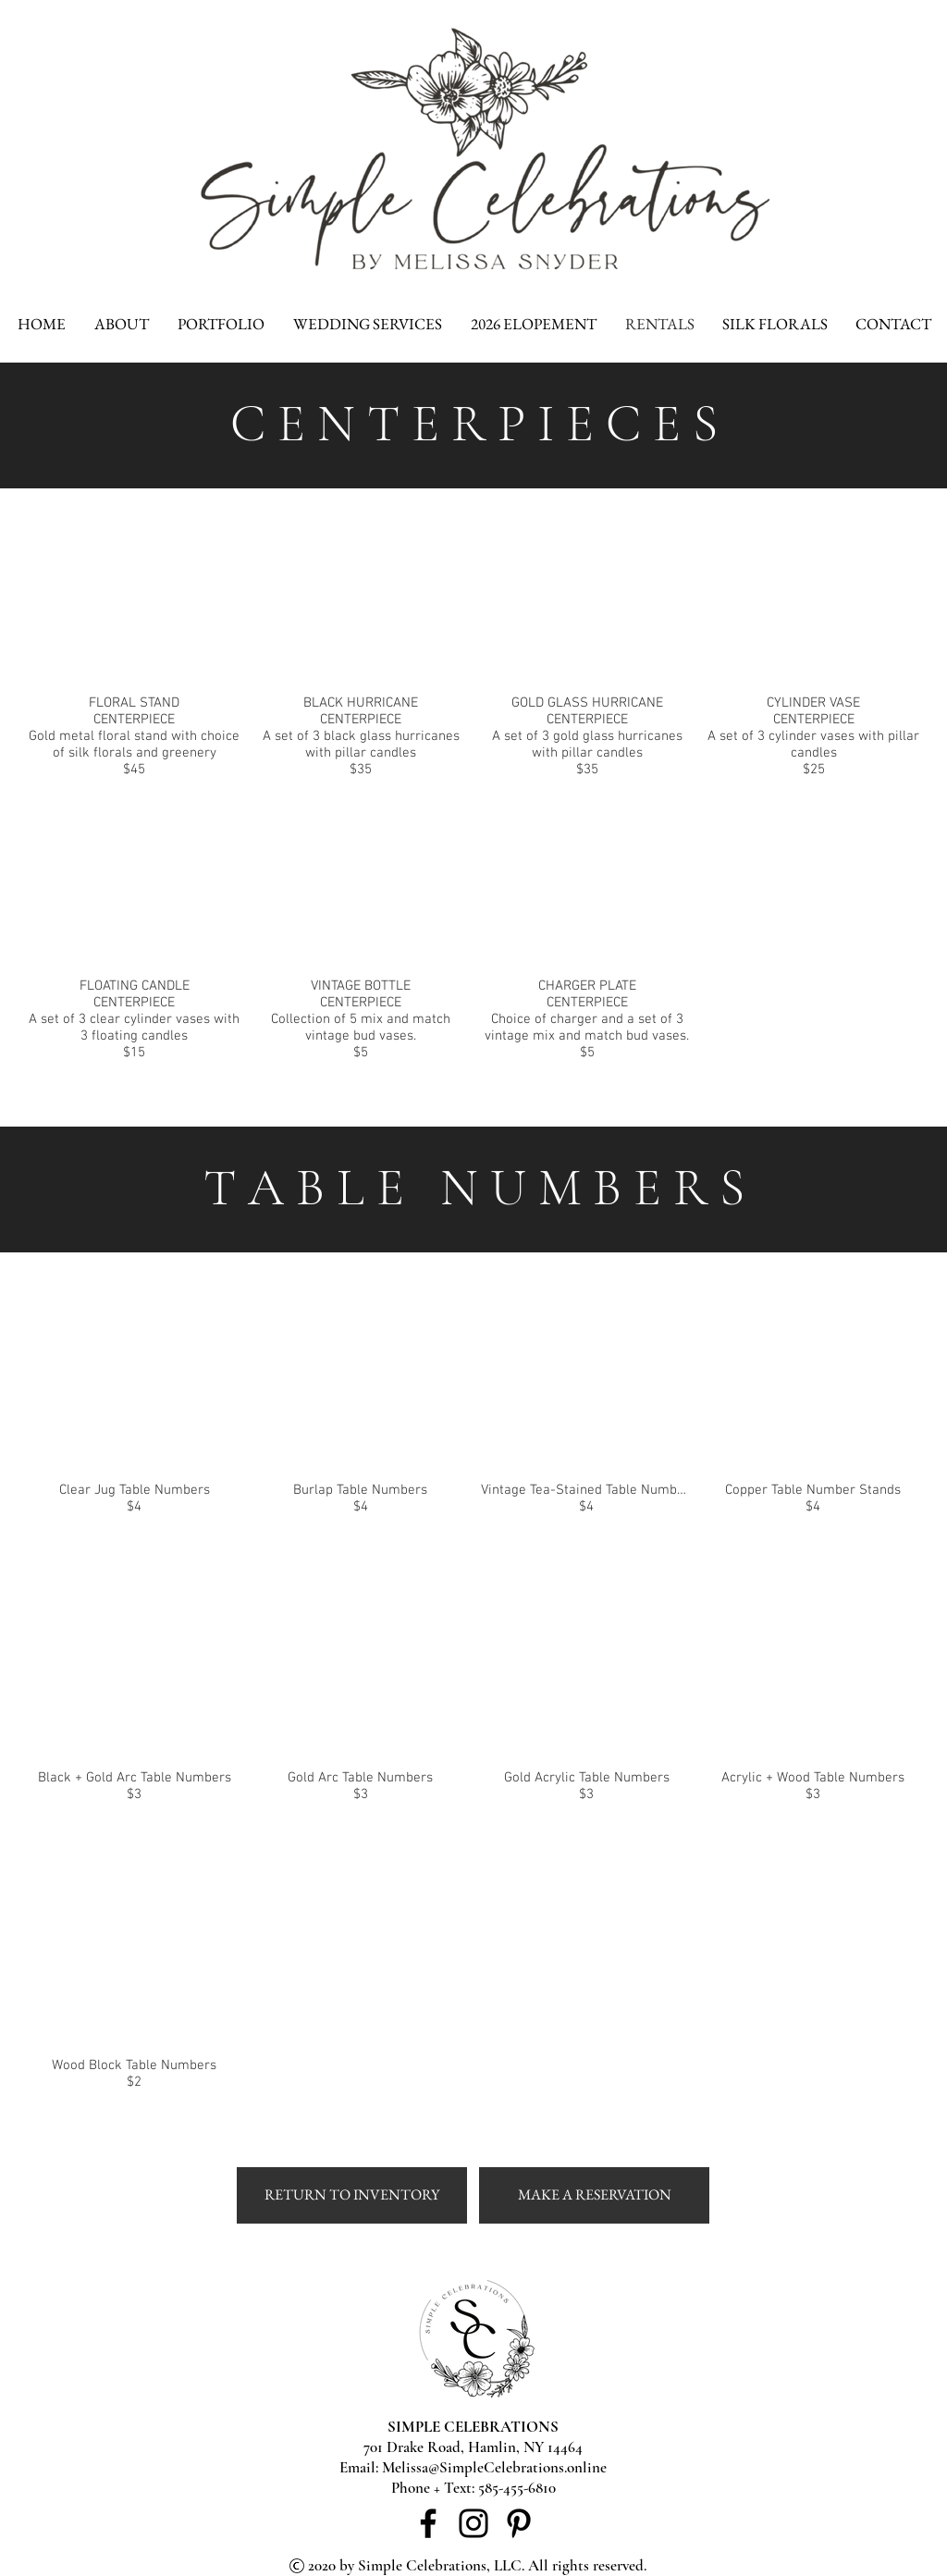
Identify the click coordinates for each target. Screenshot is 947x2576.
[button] (134, 650)
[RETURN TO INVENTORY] (352, 2195)
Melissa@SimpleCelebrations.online (494, 2467)
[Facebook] (428, 2523)
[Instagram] (473, 2523)
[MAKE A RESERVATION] (594, 2195)
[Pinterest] (518, 2523)
